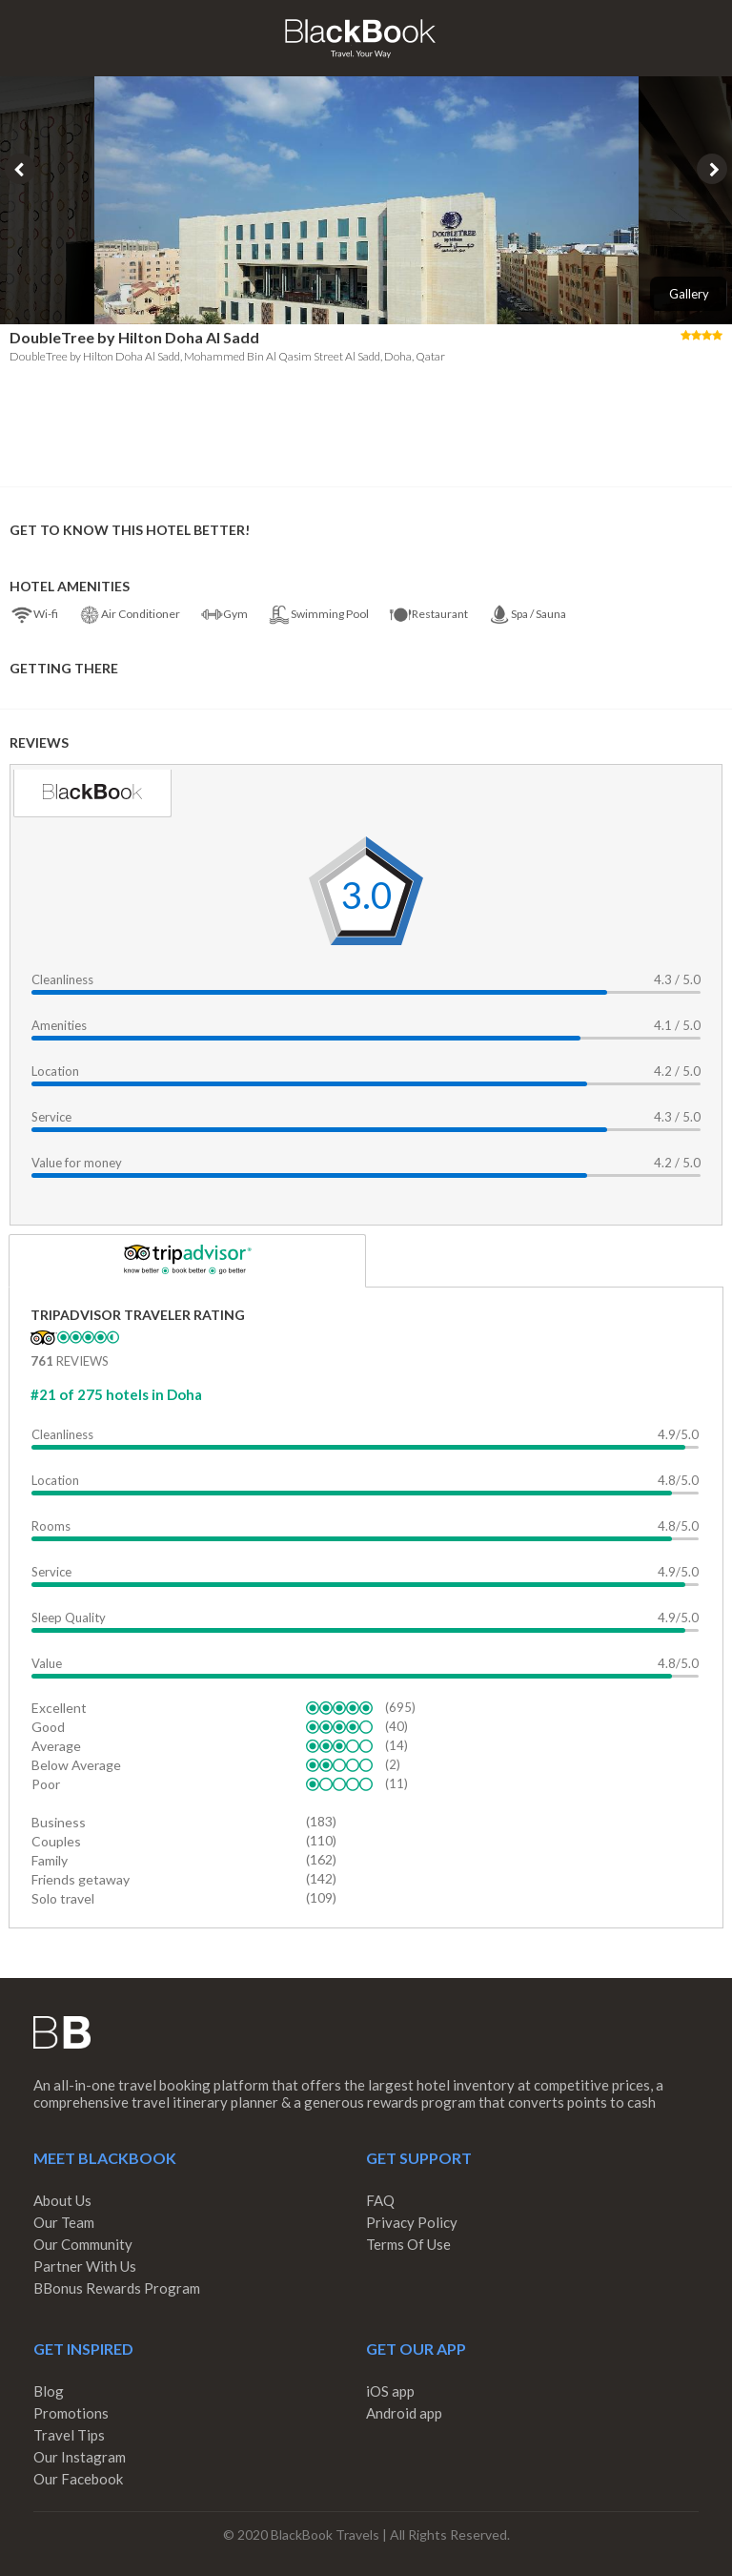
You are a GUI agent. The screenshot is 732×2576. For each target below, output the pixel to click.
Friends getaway (80, 1879)
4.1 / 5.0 (677, 1025)
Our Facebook (78, 2478)
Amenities (59, 1025)
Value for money (76, 1162)
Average (56, 1746)
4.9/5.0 (678, 1434)
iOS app (390, 2391)
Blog (48, 2391)
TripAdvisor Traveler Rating (137, 1315)
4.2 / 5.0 (677, 1071)
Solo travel (62, 1898)
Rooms (51, 1526)
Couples (56, 1841)
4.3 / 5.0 (677, 979)
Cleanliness (62, 979)
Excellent (59, 1708)
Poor (45, 1784)
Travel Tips (69, 2434)
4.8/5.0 (678, 1480)
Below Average (76, 1765)
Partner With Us (84, 2266)
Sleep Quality (68, 1617)
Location (55, 1071)
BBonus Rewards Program (116, 2288)
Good (48, 1727)
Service (51, 1116)
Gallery (689, 293)
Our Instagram (79, 2456)
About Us (62, 2200)
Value (46, 1663)
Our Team (63, 2222)
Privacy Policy (412, 2222)
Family (49, 1860)
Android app (404, 2412)
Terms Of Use (408, 2244)
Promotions (71, 2412)
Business (58, 1822)
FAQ (380, 2200)
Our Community (82, 2244)
